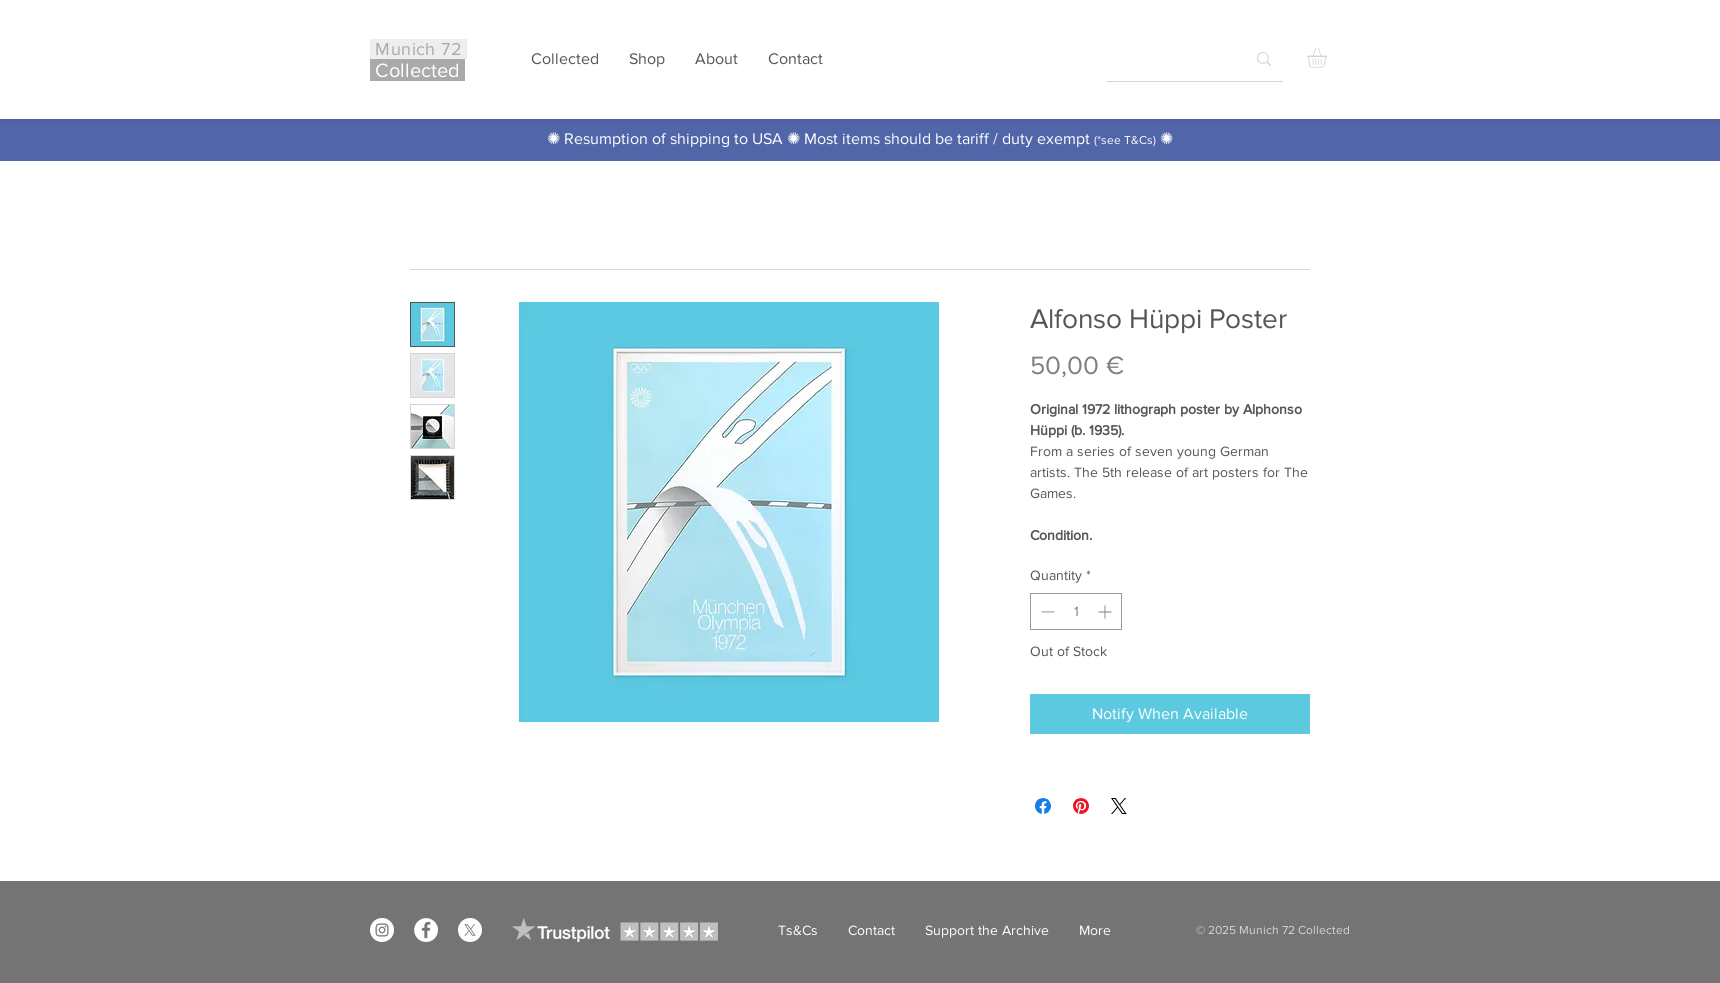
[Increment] (1106, 611)
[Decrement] (1045, 611)
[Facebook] (426, 930)
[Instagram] (382, 930)
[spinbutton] (1076, 611)
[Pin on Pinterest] (1081, 806)
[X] (470, 930)
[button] (1328, 58)
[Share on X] (1119, 806)
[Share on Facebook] (1043, 806)
